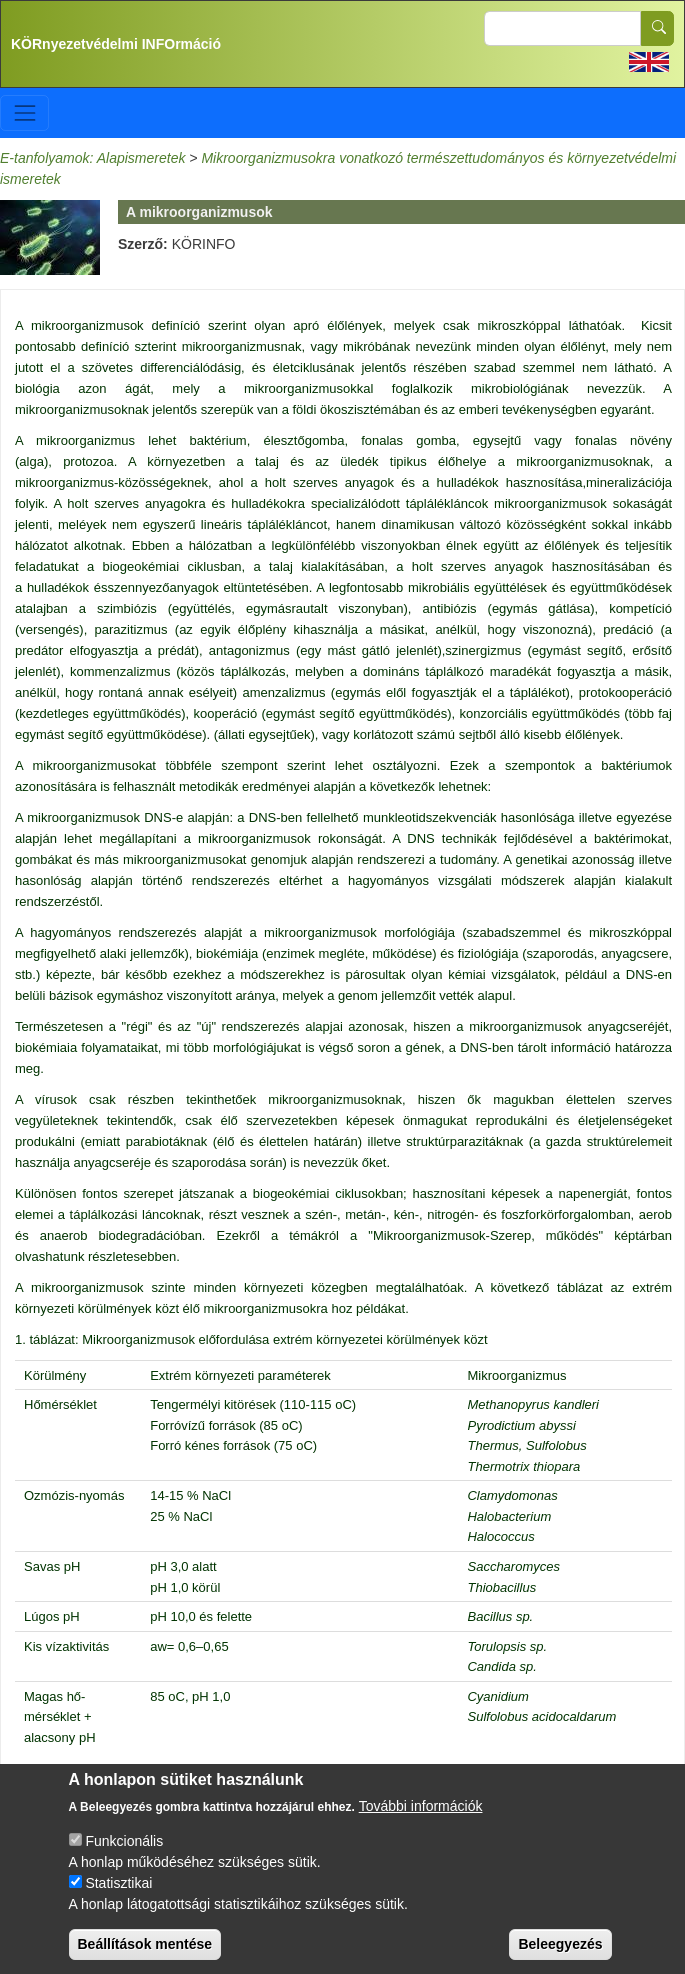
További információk (421, 1825)
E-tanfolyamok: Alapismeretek (92, 158)
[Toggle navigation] (24, 112)
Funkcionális (124, 1860)
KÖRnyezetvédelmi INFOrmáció (116, 44)
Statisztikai (118, 1902)
